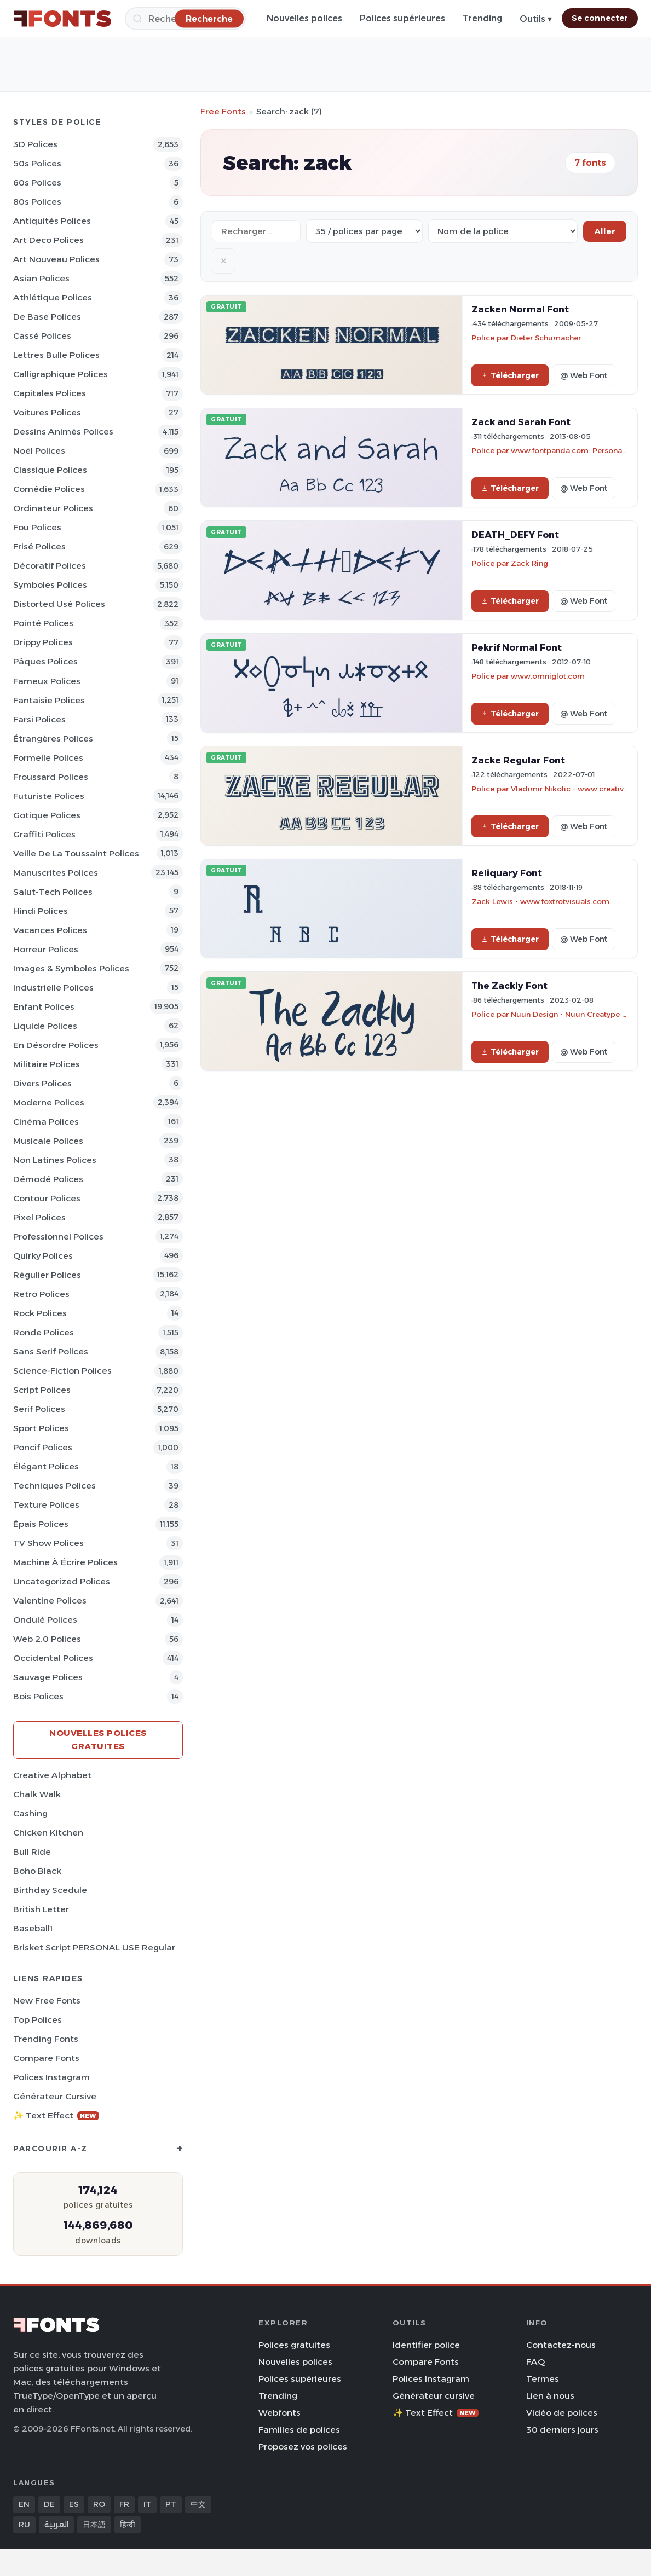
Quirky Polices (43, 1256)
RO (99, 2504)
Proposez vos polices (302, 2446)
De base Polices (47, 316)
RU (24, 2524)
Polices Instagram (51, 2077)
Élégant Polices (46, 1466)
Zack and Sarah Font (521, 421)
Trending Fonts (45, 2039)
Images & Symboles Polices (71, 968)
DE (49, 2504)
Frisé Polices (39, 546)
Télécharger (510, 375)
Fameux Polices (46, 681)
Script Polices (42, 1390)
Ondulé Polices (45, 1619)
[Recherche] (209, 18)
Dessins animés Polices (63, 431)
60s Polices (37, 182)
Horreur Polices (45, 949)
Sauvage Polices (48, 1677)
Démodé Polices (48, 1179)
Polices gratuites (294, 2345)
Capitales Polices (49, 393)
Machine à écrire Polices (65, 1562)
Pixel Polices (39, 1217)
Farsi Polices (39, 719)
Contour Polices (46, 1198)
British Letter (41, 1909)
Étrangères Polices (53, 738)
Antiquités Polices (52, 221)
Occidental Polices (53, 1658)
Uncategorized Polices (61, 1581)
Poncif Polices (42, 1447)
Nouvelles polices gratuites (98, 1739)
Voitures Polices (47, 412)
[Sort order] (503, 231)
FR (124, 2504)
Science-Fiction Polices (62, 1370)
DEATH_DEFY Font (515, 534)
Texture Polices (46, 1505)
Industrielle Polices (53, 987)
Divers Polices (42, 1083)
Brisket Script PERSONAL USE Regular (94, 1947)
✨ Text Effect (56, 2115)
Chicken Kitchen (48, 1832)
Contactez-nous (561, 2345)
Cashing (30, 1813)
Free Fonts (223, 111)
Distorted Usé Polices (59, 604)
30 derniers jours (562, 2429)
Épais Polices (40, 1524)
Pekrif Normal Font (516, 647)
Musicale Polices (48, 1141)
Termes (542, 2379)
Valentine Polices (50, 1600)
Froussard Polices (50, 777)
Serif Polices (39, 1409)
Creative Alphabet (52, 1775)
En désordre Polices (56, 1045)
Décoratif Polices (49, 565)
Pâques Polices (45, 661)
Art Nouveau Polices (56, 259)
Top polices (37, 2020)
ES (74, 2504)
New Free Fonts (46, 2000)
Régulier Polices (47, 1275)
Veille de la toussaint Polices (76, 853)
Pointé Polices (43, 623)
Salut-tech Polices (53, 892)
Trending (482, 18)
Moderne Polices (48, 1102)
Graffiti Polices (44, 834)
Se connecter (600, 18)
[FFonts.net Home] (62, 18)
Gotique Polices (46, 815)
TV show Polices (48, 1543)
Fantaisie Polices (49, 700)
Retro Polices (41, 1294)
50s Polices (37, 163)
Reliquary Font (506, 872)
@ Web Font (583, 375)
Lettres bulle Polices (56, 355)
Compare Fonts (46, 2058)
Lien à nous (550, 2395)
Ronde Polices (43, 1332)
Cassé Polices (42, 336)
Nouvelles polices (304, 18)
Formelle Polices (48, 757)
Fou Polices (37, 527)
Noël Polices (39, 450)
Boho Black (37, 1871)
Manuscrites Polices (55, 872)
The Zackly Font (509, 985)
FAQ (535, 2362)
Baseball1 (33, 1928)
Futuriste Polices (48, 796)
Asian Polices (41, 278)
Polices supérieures (402, 18)
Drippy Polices (43, 642)
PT (170, 2504)
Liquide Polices (45, 1026)
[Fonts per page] (364, 231)
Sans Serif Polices (50, 1351)
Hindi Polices (40, 911)
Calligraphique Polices (60, 374)
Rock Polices (40, 1313)
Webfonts (279, 2412)
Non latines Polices (54, 1160)
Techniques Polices (54, 1485)
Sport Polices (41, 1428)
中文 (198, 2504)
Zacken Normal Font (520, 309)
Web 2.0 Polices (47, 1639)
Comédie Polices (49, 489)
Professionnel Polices (58, 1236)
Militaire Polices (46, 1064)
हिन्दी (127, 2524)
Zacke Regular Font (518, 760)
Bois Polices (38, 1696)
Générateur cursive (54, 2096)
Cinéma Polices (46, 1121)
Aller (604, 231)
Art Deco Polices (48, 240)
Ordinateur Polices (53, 508)
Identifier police (426, 2345)
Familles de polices (299, 2429)
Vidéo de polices (561, 2412)
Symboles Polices (50, 585)
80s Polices (37, 201)
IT (147, 2504)
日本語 (94, 2524)
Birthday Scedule (50, 1890)
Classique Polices (50, 470)
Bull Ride (32, 1851)
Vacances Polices (50, 930)
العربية (56, 2524)
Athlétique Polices (52, 297)
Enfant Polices (43, 1007)
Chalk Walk (37, 1794)
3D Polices (35, 144)
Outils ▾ (536, 19)
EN (24, 2504)
